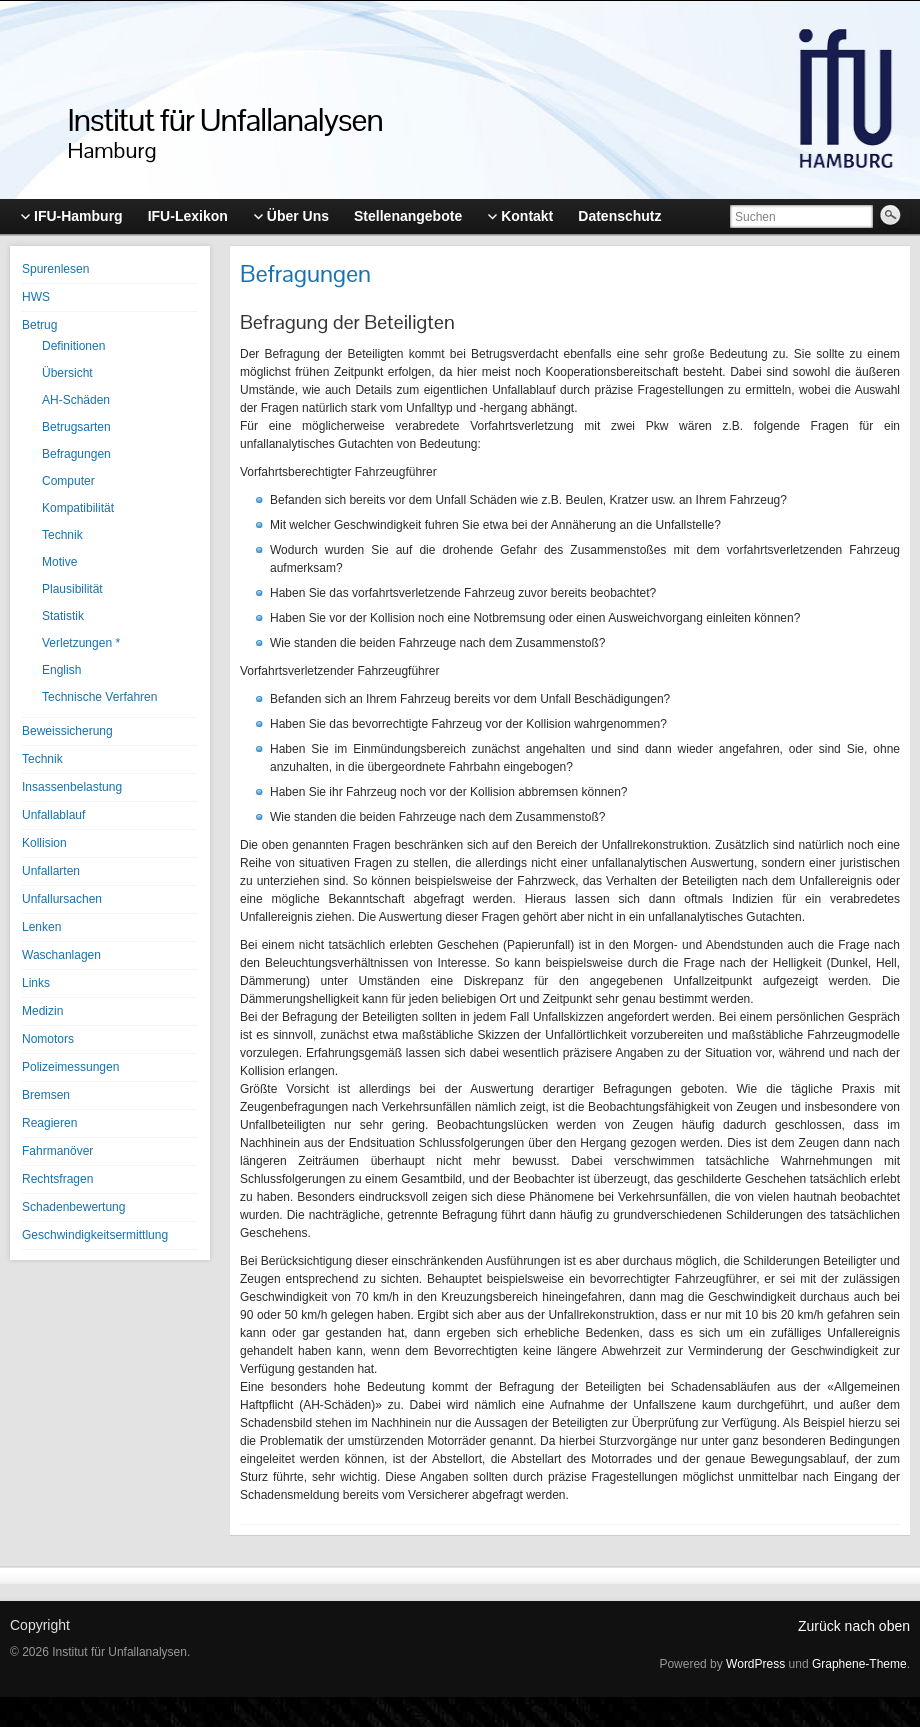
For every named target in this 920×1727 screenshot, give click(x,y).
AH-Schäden (76, 400)
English (61, 670)
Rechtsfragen (57, 1179)
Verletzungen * (81, 643)
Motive (59, 562)
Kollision (44, 843)
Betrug (39, 325)
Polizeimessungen (70, 1067)
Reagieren (49, 1123)
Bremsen (46, 1095)
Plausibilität (72, 589)
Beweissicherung (67, 731)
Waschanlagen (61, 955)
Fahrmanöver (57, 1151)
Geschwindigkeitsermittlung (95, 1235)
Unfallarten (51, 871)
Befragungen (76, 454)
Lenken (41, 927)
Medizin (42, 1011)
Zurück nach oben (854, 1626)
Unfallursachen (62, 899)
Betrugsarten (76, 427)
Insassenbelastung (72, 787)
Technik (62, 535)
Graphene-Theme (859, 1664)
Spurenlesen (55, 269)
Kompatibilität (78, 508)
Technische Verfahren (99, 697)
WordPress (755, 1664)
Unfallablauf (53, 815)
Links (36, 983)
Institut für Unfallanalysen (225, 119)
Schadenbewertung (73, 1207)
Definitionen (73, 346)
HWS (36, 297)
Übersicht (67, 373)
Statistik (63, 616)
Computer (68, 481)
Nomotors (48, 1039)
